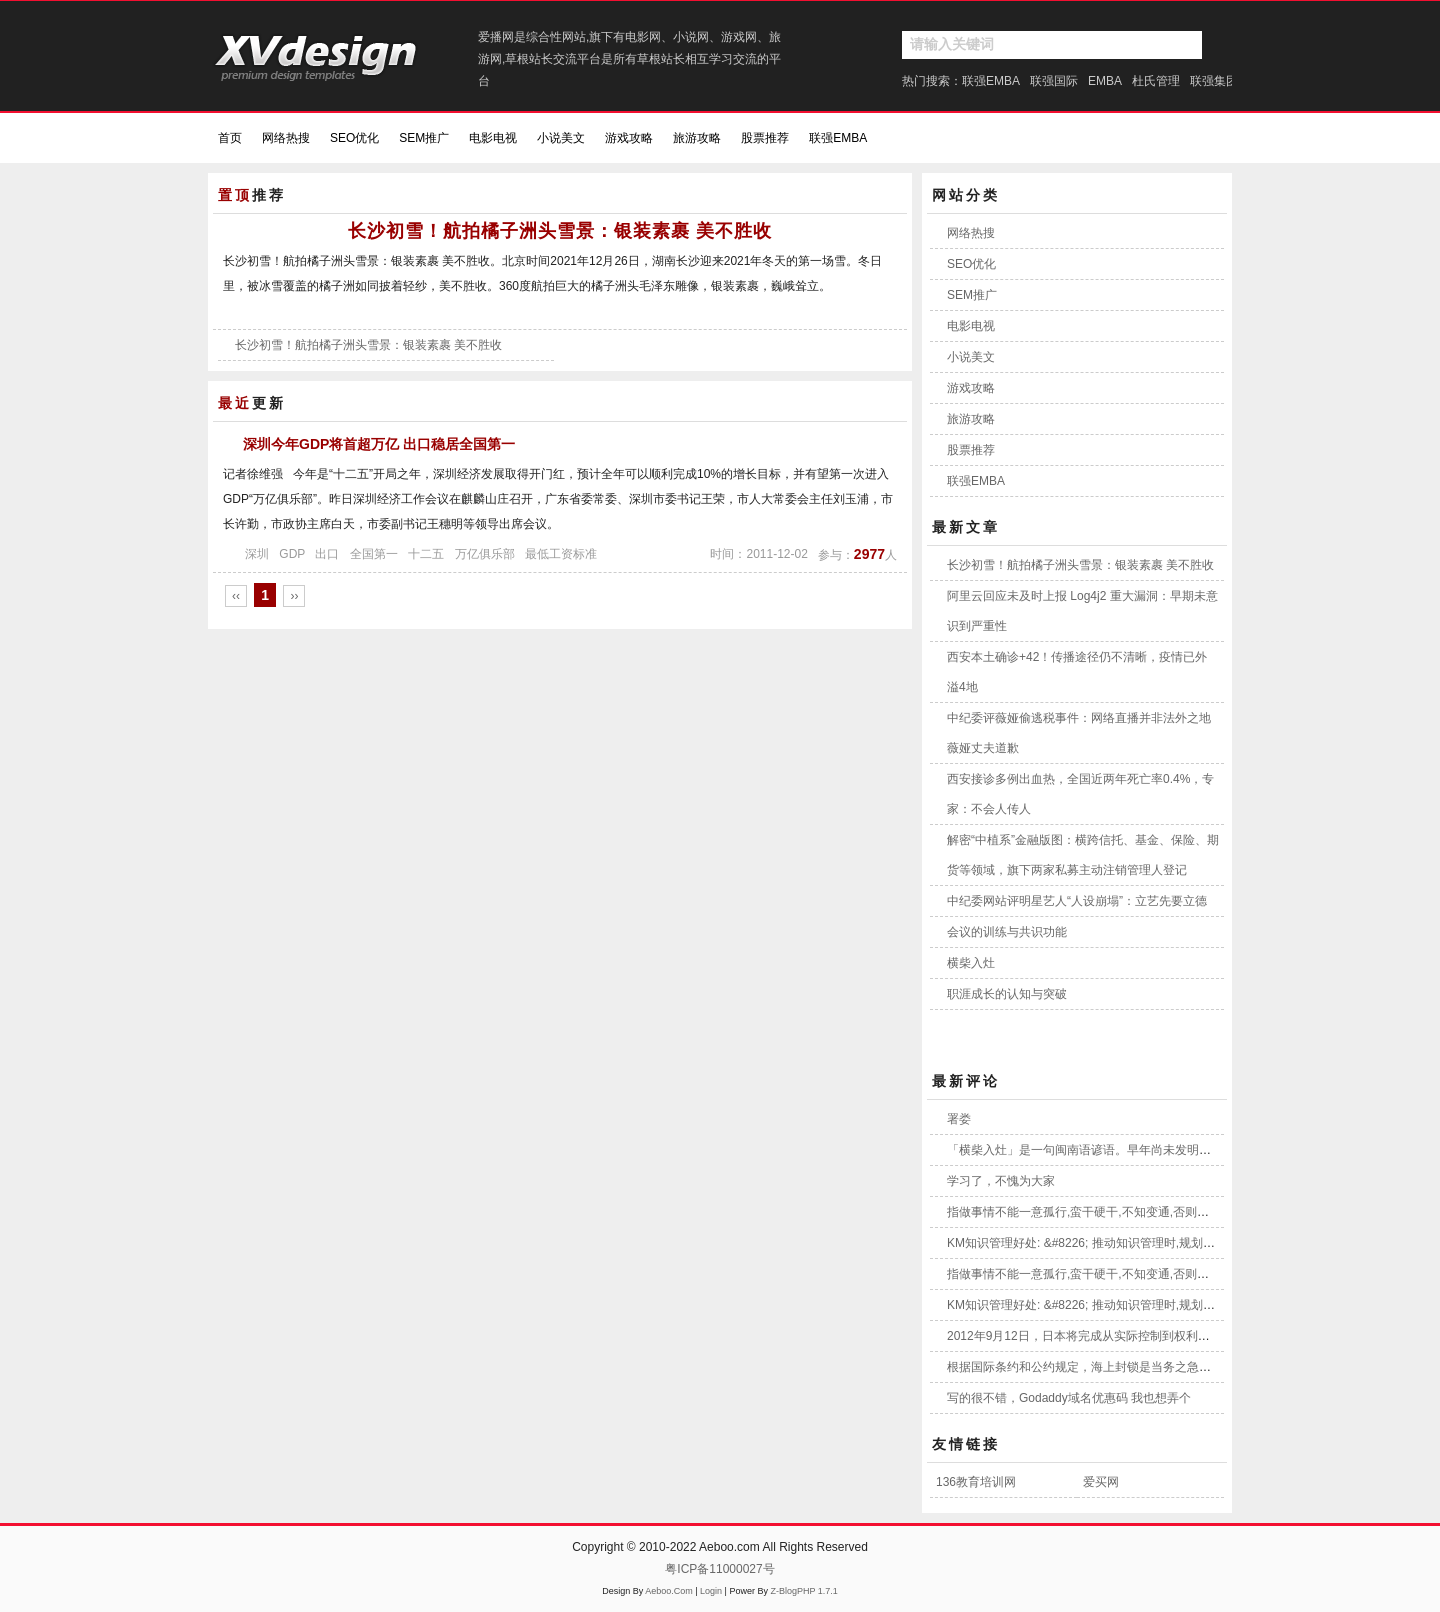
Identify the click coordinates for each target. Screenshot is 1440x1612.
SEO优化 (354, 138)
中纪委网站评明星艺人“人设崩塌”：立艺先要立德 (1077, 901)
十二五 (426, 554)
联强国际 (1054, 81)
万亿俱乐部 (485, 554)
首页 (230, 138)
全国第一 (374, 554)
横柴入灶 (971, 963)
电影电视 (493, 138)
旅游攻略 (697, 138)
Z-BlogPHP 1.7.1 (803, 1591)
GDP (292, 554)
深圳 (257, 554)
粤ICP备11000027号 (719, 1569)
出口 (327, 554)
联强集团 (1214, 81)
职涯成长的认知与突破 (1007, 994)
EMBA (1105, 81)
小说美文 (561, 138)
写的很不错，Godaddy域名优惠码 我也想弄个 (1069, 1398)
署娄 (959, 1119)
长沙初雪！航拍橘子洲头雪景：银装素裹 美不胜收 (560, 231)
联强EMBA (991, 81)
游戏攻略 (629, 138)
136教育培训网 (976, 1482)
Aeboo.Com (669, 1591)
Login (711, 1591)
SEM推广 (424, 138)
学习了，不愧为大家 (1001, 1181)
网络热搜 (286, 138)
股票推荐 (765, 138)
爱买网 (1101, 1482)
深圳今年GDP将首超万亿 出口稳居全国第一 (379, 444)
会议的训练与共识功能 (1007, 932)
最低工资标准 (561, 554)
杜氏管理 (1156, 81)
